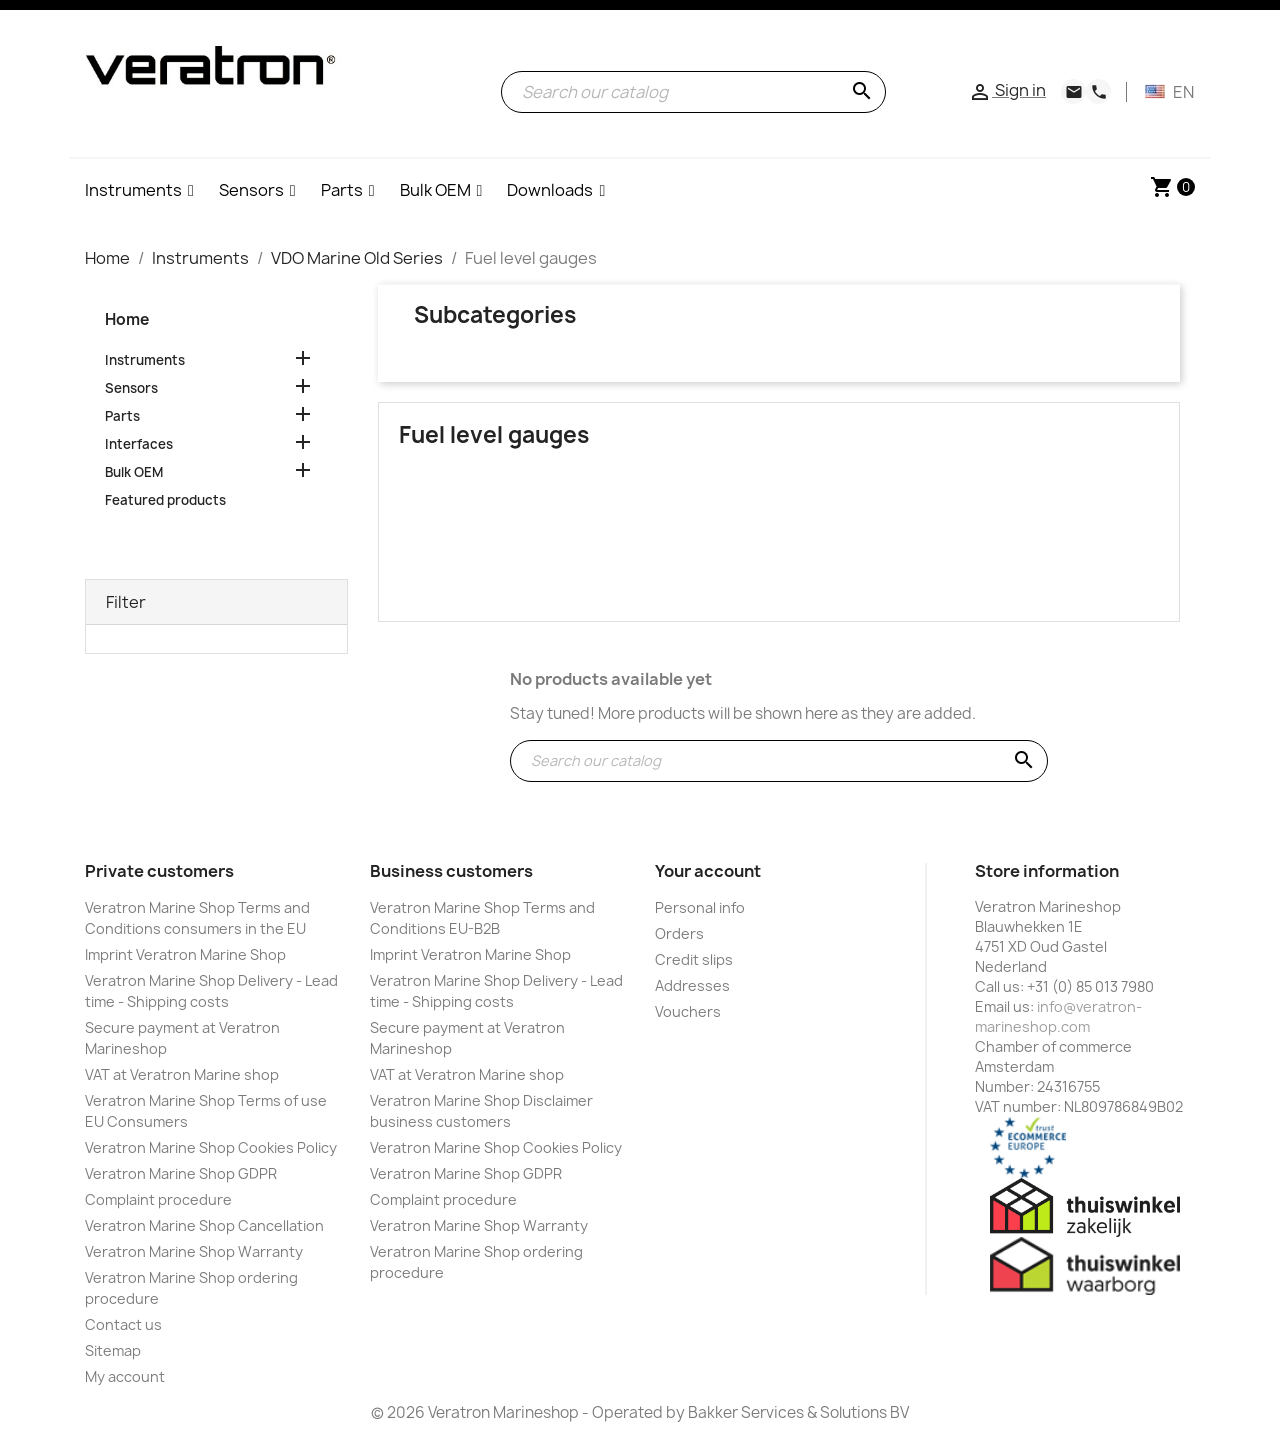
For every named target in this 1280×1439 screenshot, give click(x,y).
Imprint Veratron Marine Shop (185, 954)
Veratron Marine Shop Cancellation (204, 1225)
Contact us (123, 1324)
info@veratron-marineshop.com (1058, 1016)
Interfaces (139, 444)
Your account (708, 871)
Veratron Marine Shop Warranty (194, 1251)
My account (125, 1376)
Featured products (165, 500)
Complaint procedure (158, 1199)
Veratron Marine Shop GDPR (181, 1173)
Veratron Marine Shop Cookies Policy (211, 1147)
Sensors (131, 388)
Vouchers (688, 1011)
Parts (122, 416)
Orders (679, 933)
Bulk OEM (134, 472)
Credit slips (694, 959)
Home (127, 319)
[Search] (693, 92)
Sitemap (113, 1350)
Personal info (700, 907)
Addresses (692, 985)
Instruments (145, 360)
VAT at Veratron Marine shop (182, 1074)
